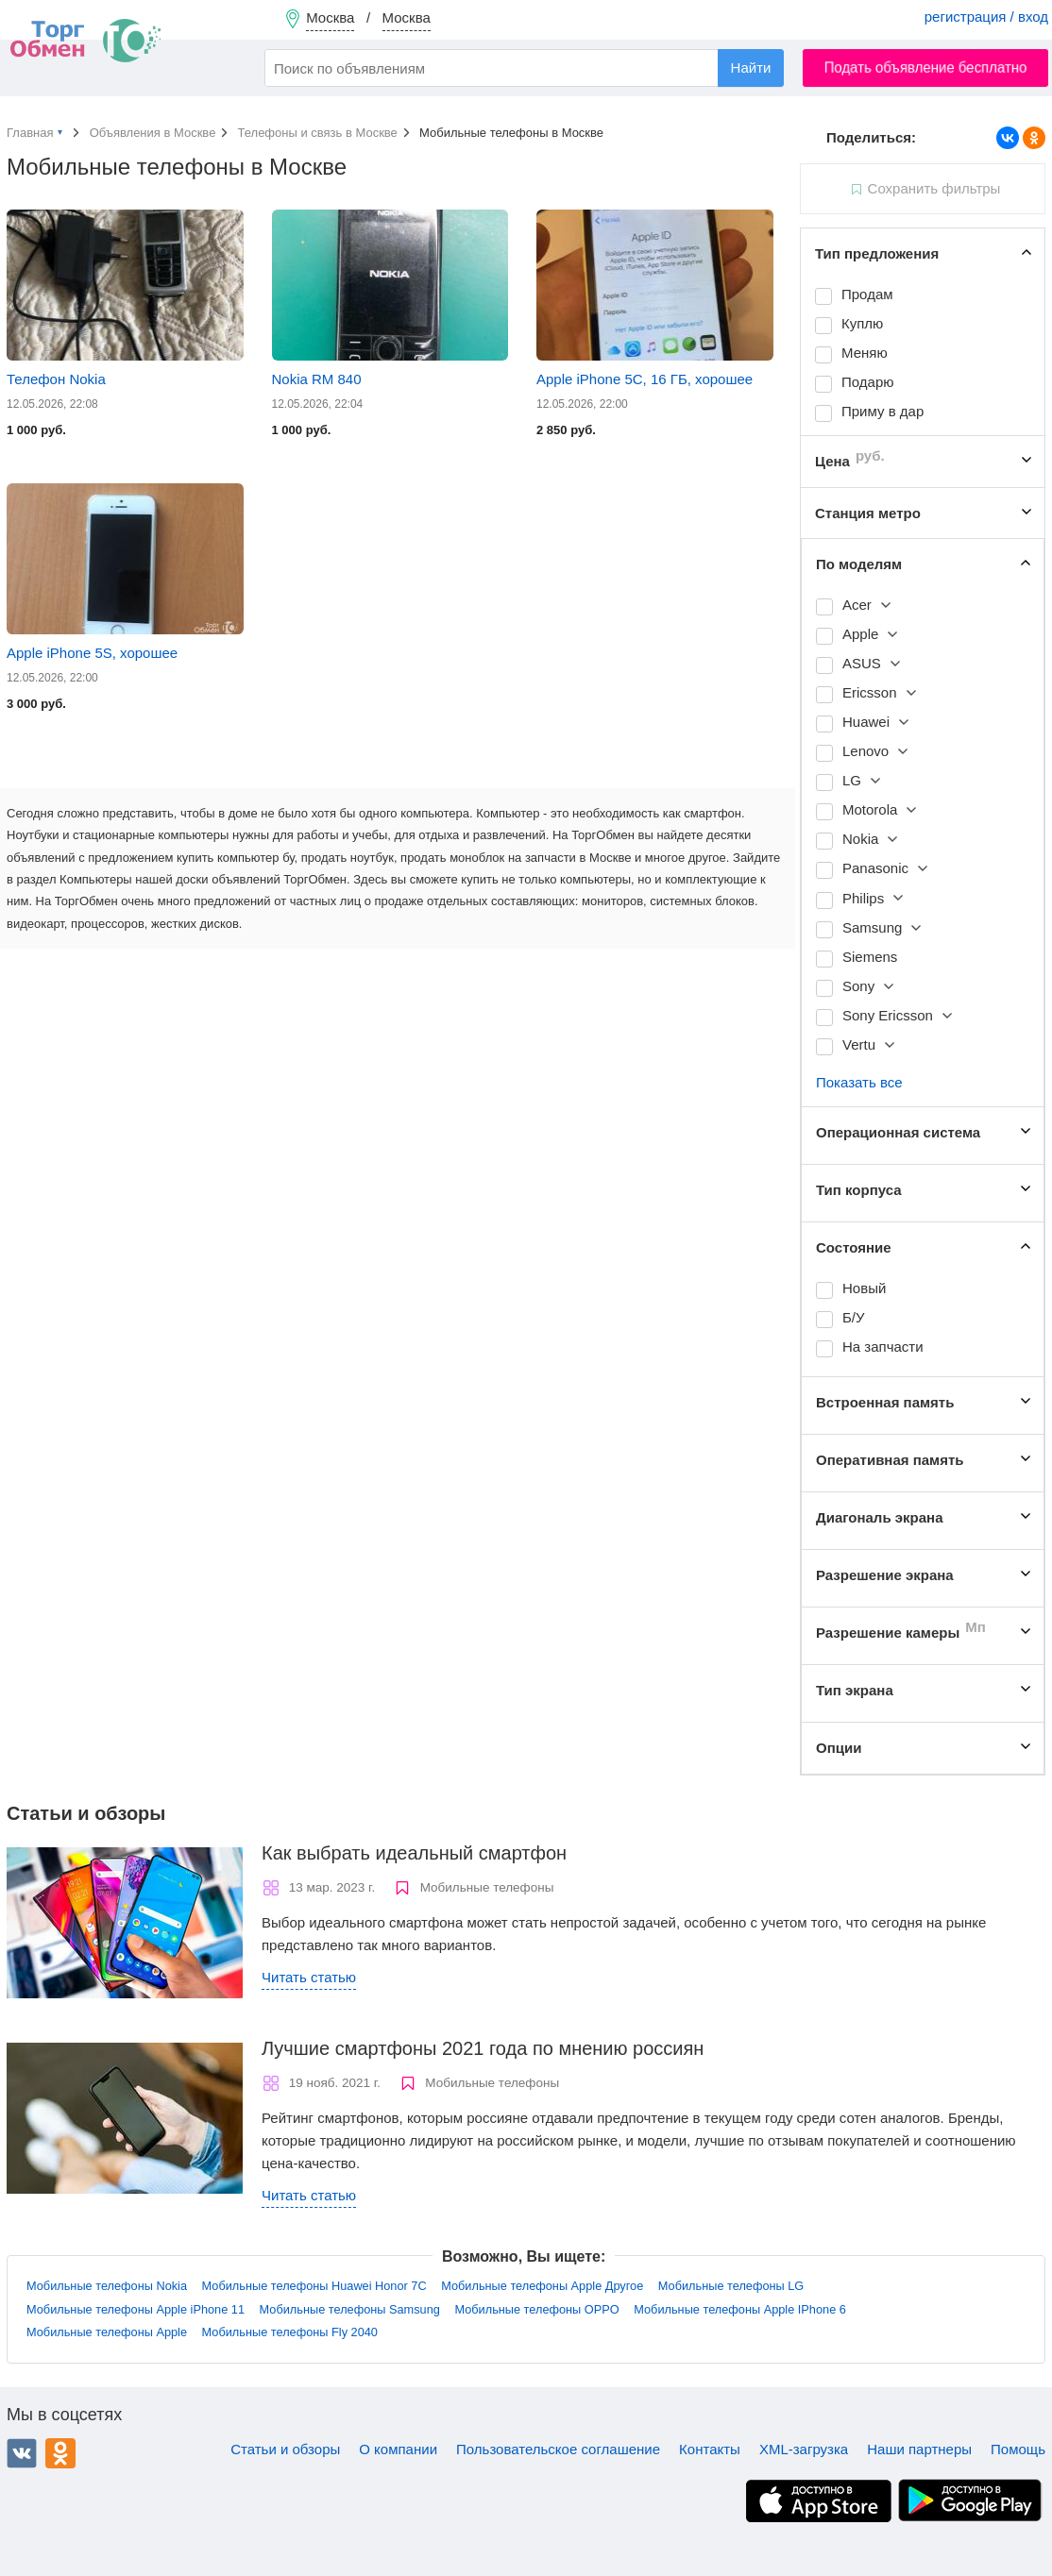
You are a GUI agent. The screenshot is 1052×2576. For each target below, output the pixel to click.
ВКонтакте (22, 2453)
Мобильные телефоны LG (731, 2286)
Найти (751, 67)
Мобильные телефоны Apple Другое (542, 2286)
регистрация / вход (986, 16)
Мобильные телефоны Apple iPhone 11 (135, 2309)
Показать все (859, 1082)
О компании (398, 2449)
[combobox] (524, 68)
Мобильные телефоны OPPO (536, 2309)
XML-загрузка (803, 2449)
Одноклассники (60, 2453)
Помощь (1018, 2449)
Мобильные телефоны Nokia (106, 2286)
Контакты (709, 2449)
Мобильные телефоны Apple (106, 2332)
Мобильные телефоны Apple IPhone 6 (740, 2309)
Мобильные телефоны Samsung (350, 2309)
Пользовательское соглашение (558, 2449)
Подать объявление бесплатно (925, 67)
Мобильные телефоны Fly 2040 (290, 2332)
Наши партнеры (919, 2449)
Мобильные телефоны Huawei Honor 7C (314, 2286)
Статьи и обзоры (285, 2449)
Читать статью (309, 1977)
